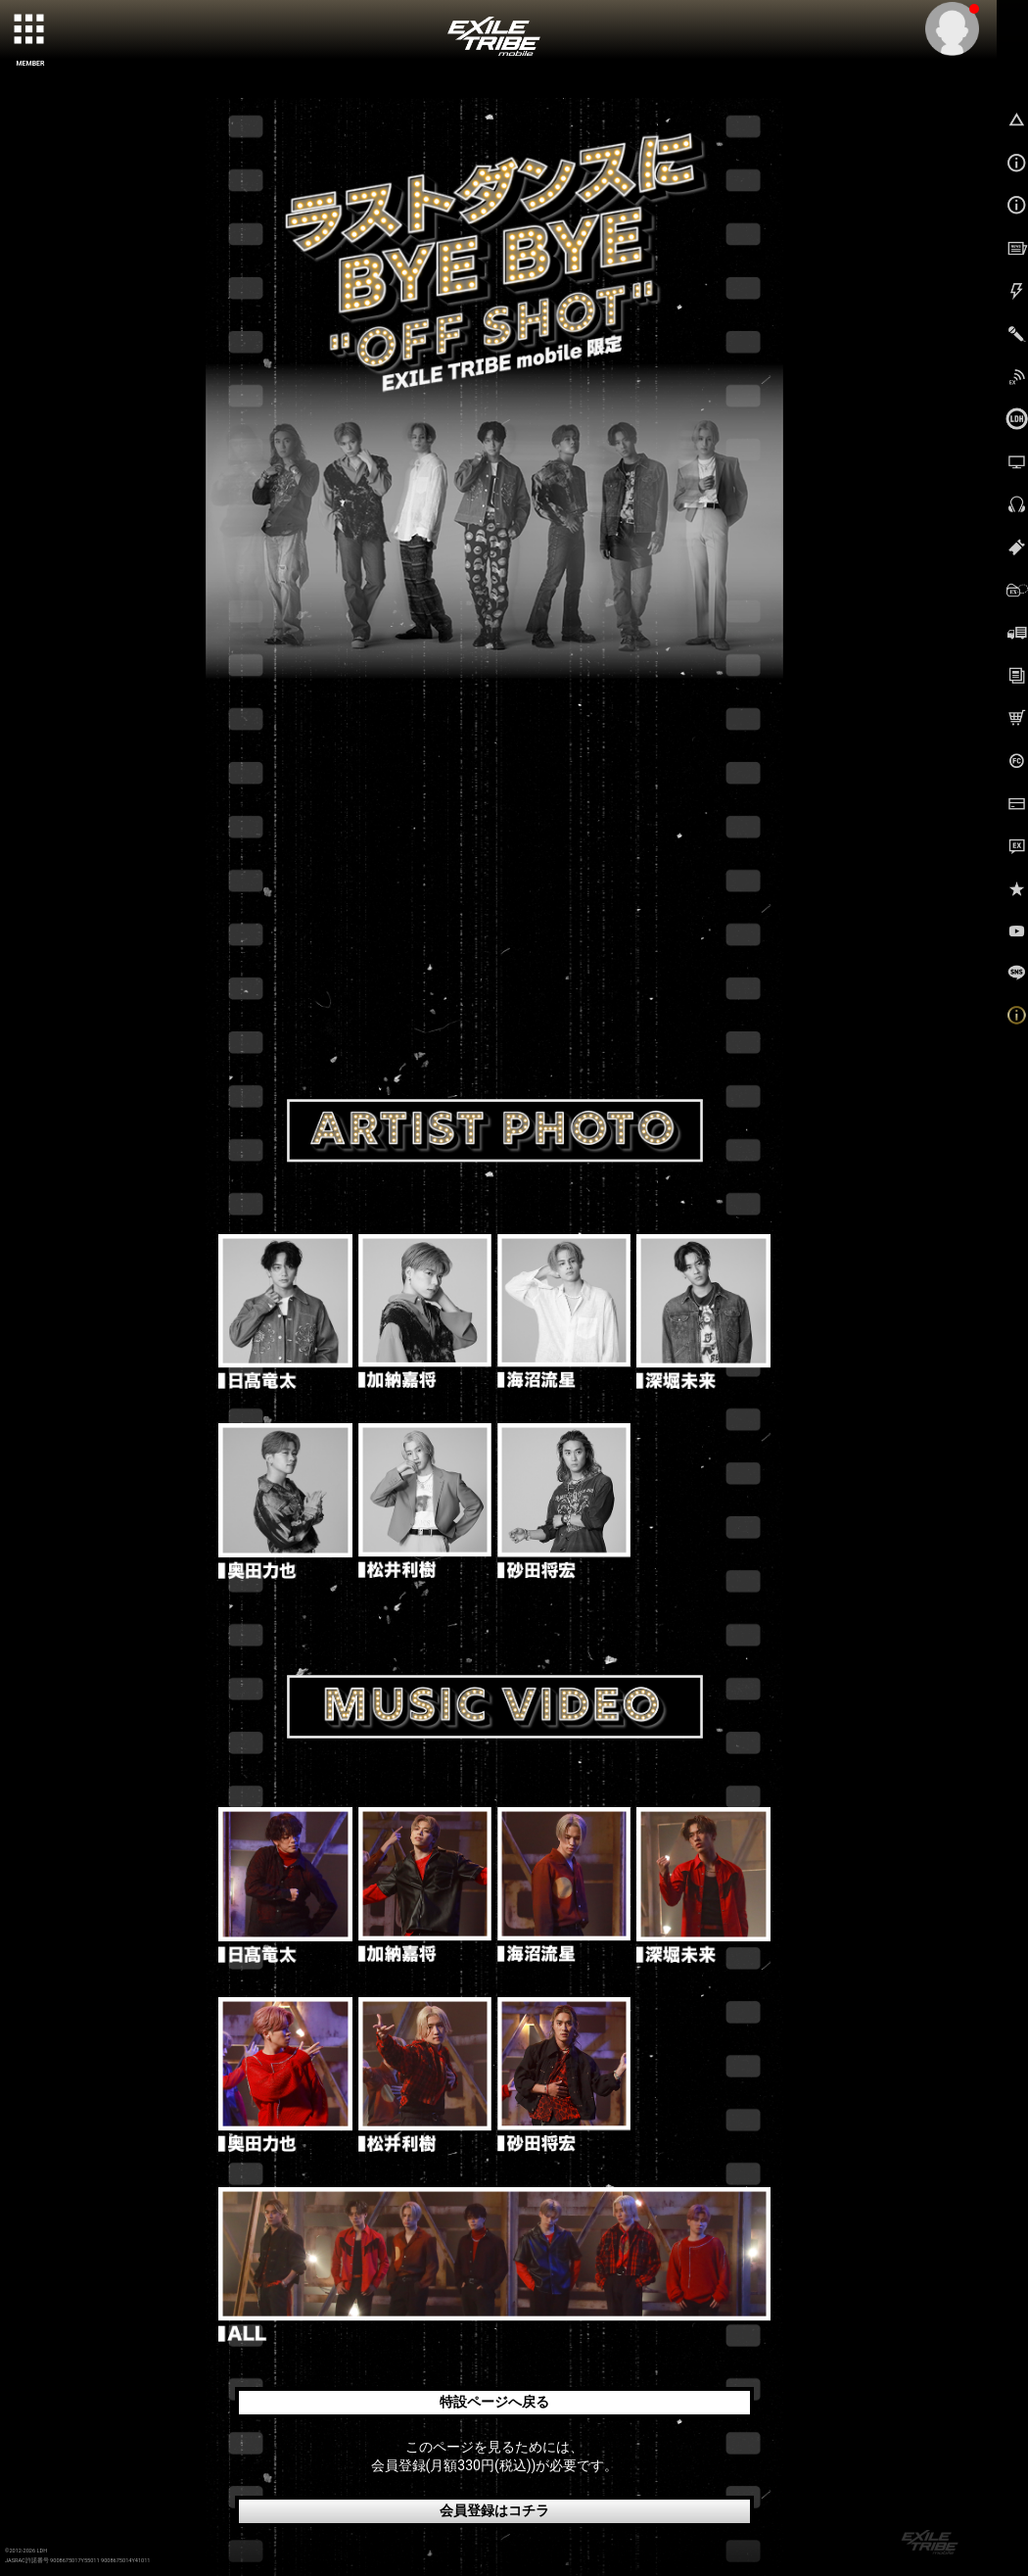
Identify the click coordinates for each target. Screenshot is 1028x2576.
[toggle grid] (30, 30)
